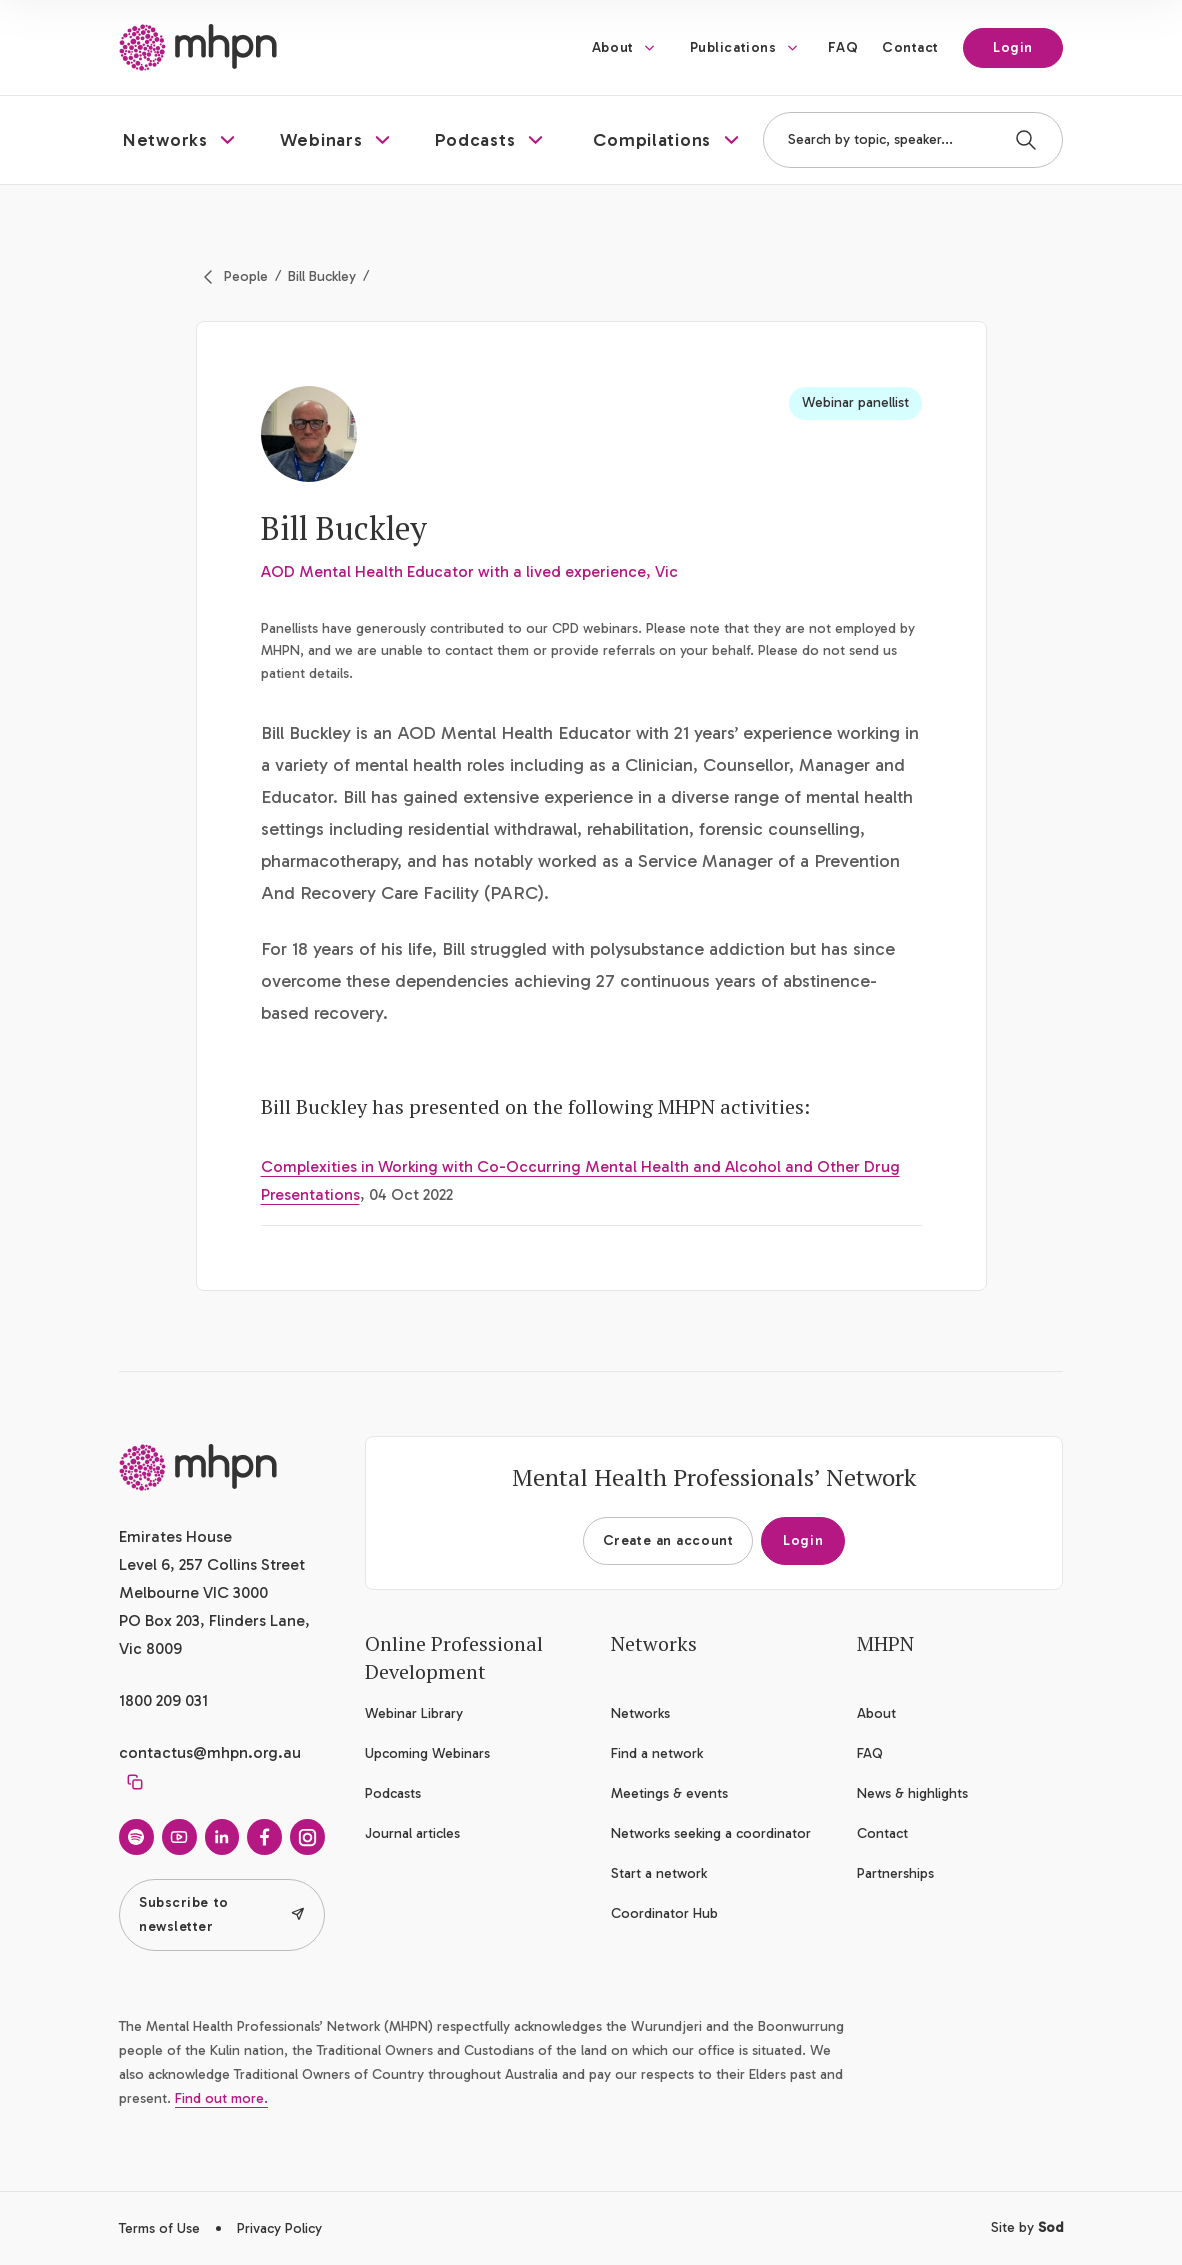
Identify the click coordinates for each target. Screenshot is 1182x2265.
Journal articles (412, 1833)
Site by (1027, 2227)
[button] (181, 140)
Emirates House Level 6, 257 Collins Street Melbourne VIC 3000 (212, 1564)
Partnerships (895, 1873)
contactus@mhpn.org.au (210, 1752)
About (613, 47)
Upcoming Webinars (427, 1753)
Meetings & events (669, 1793)
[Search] (1026, 140)
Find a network (657, 1753)
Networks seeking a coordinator (711, 1833)
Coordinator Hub (664, 1913)
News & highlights (912, 1793)
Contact (910, 47)
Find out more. (221, 2098)
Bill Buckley (322, 276)
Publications (733, 47)
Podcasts (393, 1793)
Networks (640, 1713)
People (246, 276)
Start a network (659, 1873)
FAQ (843, 47)
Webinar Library (414, 1713)
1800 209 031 (163, 1700)
